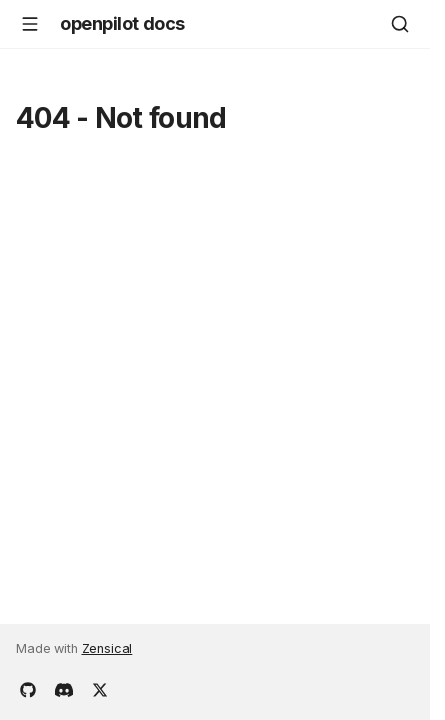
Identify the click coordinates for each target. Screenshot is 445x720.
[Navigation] (30, 24)
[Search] (400, 24)
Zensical (107, 648)
